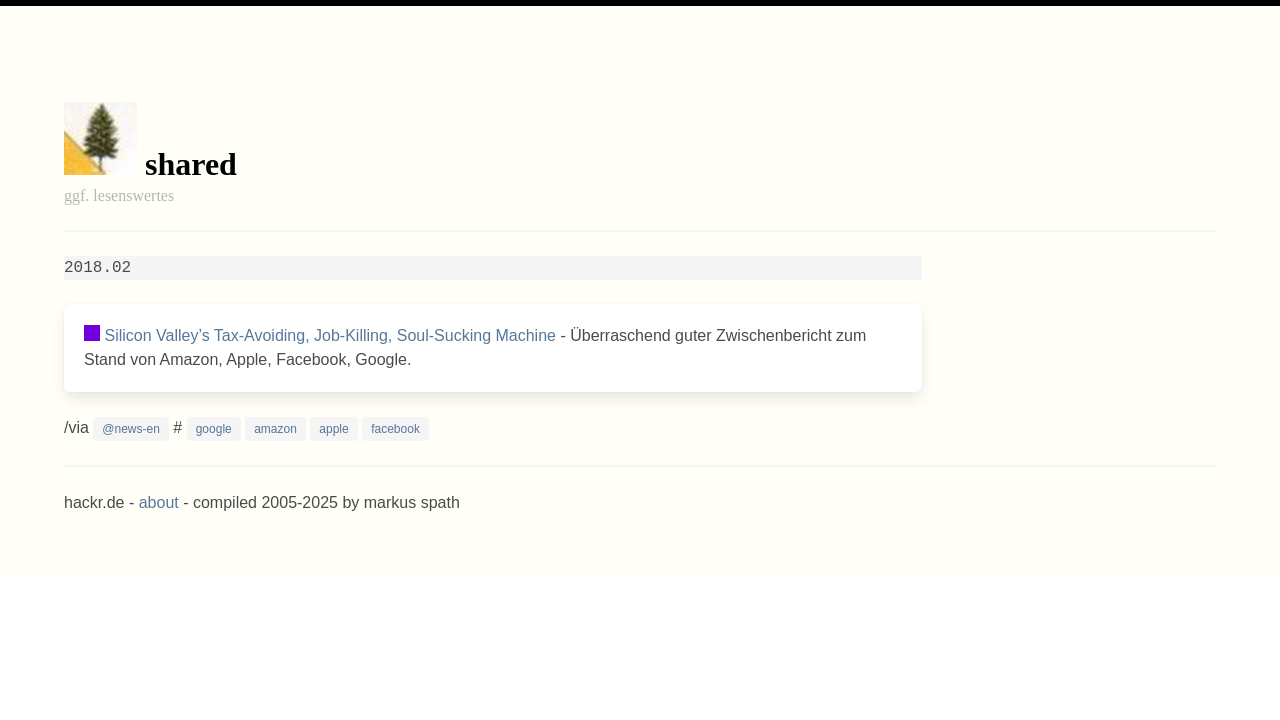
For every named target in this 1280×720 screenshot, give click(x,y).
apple (333, 429)
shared (191, 164)
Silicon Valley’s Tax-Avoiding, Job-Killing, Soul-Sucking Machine (330, 335)
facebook (395, 429)
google (214, 429)
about (159, 502)
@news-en (131, 429)
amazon (275, 429)
